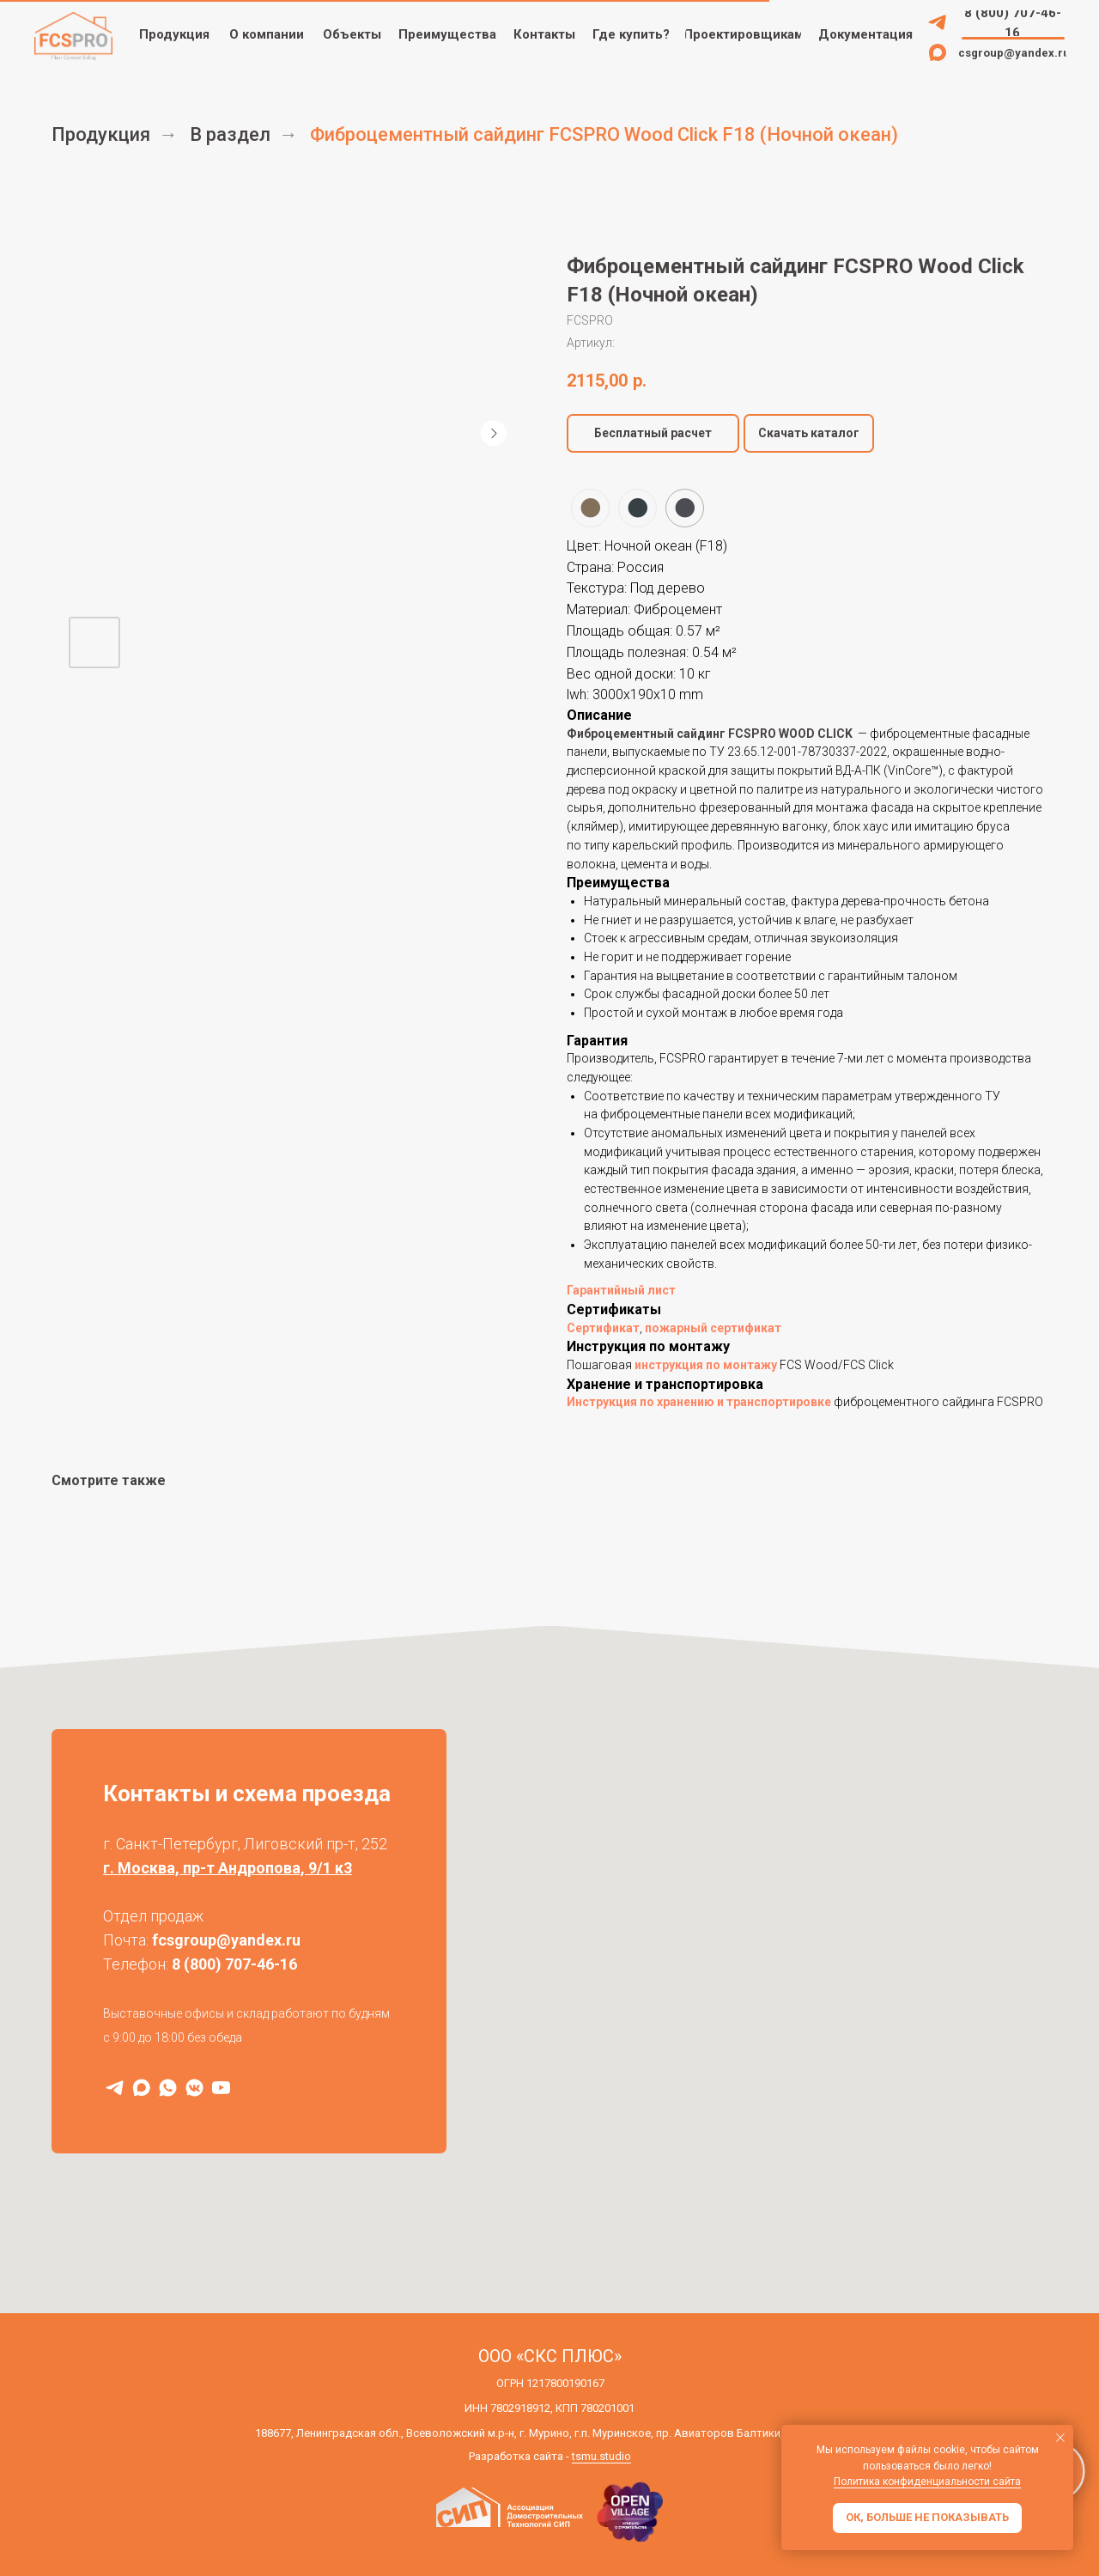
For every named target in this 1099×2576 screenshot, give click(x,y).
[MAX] (141, 2087)
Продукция (101, 134)
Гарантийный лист (621, 1290)
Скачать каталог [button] (808, 433)
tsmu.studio (601, 2456)
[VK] (194, 2087)
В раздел (230, 134)
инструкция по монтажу (706, 1365)
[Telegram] (114, 2087)
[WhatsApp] (168, 2087)
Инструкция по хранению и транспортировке (699, 1402)
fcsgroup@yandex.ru (226, 1940)
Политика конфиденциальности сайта (927, 2482)
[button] (743, 34)
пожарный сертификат (713, 1328)
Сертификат (603, 1328)
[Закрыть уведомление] (1060, 2437)
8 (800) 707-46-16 (234, 1964)
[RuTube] (221, 2087)
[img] (937, 22)
